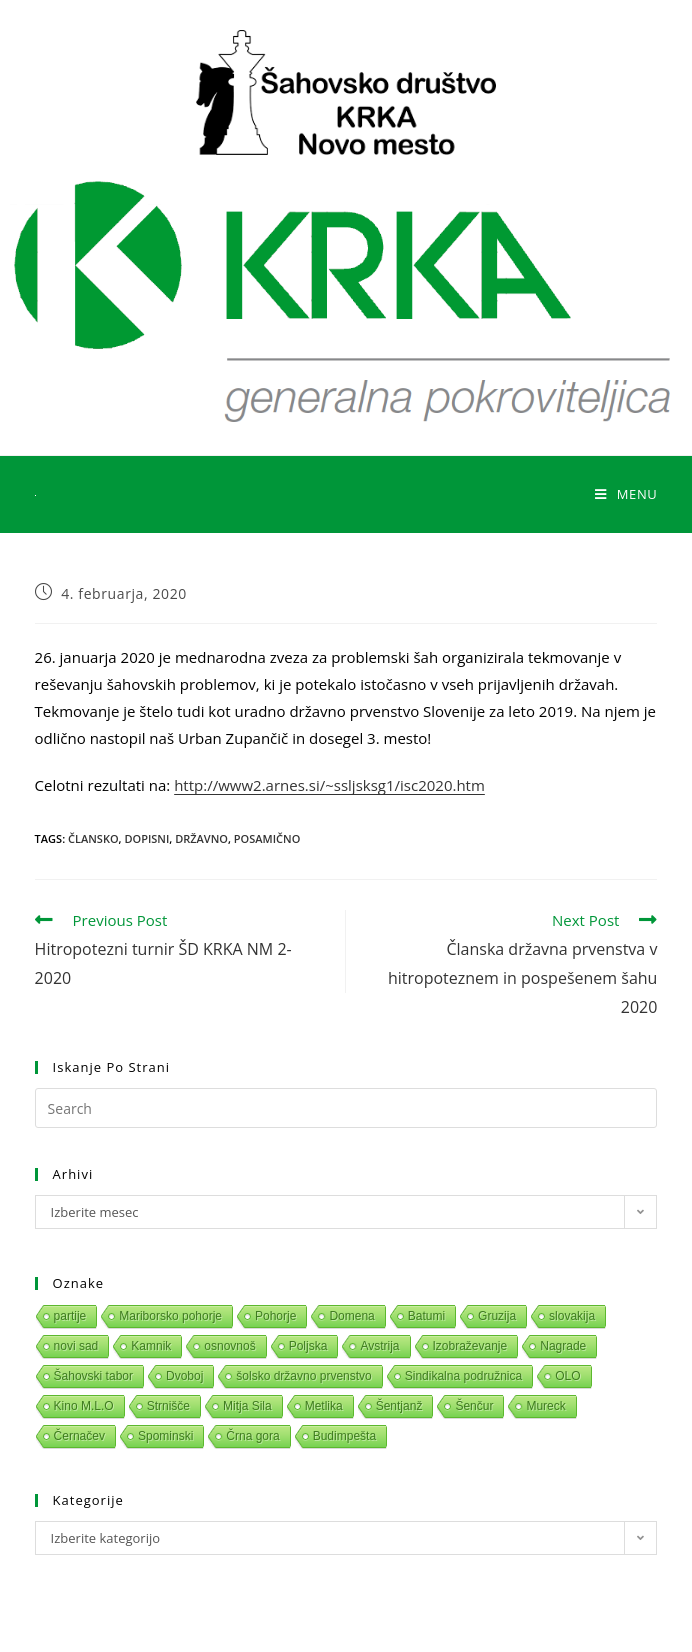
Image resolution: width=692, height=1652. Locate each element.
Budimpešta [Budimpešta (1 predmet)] (344, 1436)
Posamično (267, 838)
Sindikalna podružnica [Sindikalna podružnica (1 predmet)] (463, 1376)
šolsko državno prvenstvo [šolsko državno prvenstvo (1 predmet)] (303, 1376)
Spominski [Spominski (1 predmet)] (165, 1436)
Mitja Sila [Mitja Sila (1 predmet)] (247, 1406)
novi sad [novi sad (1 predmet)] (76, 1346)
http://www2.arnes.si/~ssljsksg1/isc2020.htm (329, 785)
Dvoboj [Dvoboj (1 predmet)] (184, 1376)
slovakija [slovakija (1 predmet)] (572, 1316)
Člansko (93, 838)
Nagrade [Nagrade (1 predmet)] (563, 1346)
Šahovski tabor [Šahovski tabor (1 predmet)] (93, 1376)
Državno (201, 838)
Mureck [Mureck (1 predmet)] (545, 1406)
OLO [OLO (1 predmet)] (567, 1376)
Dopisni (146, 838)
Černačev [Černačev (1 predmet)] (79, 1436)
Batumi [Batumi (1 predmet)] (426, 1316)
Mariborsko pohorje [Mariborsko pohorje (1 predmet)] (170, 1316)
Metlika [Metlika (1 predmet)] (324, 1406)
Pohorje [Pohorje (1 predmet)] (275, 1316)
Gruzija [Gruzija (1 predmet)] (497, 1316)
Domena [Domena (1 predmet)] (351, 1316)
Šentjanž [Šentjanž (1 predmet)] (399, 1406)
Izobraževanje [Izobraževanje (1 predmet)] (470, 1346)
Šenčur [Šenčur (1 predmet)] (474, 1406)
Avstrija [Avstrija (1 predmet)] (379, 1346)
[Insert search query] (346, 1108)
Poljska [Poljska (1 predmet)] (308, 1346)
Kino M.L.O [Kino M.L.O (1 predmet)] (84, 1406)
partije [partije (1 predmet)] (70, 1316)
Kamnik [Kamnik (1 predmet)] (151, 1346)
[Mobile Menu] (626, 494)
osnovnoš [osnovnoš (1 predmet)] (229, 1346)
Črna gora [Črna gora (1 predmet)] (252, 1436)
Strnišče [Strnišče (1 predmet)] (168, 1406)
